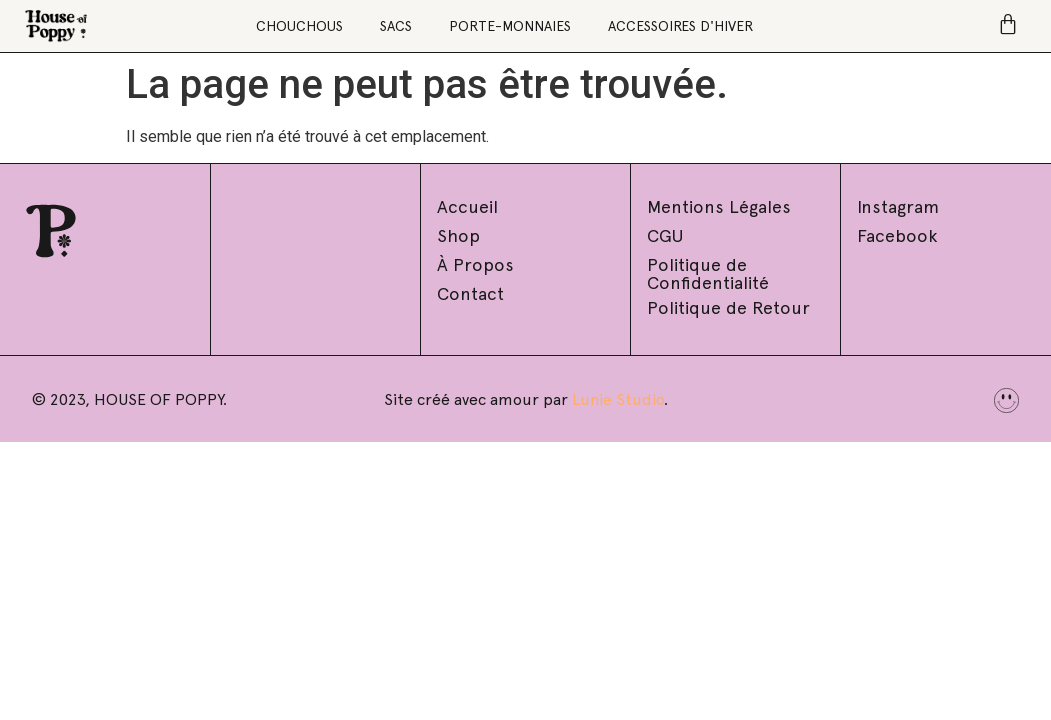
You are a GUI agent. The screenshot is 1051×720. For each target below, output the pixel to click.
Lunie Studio (618, 399)
